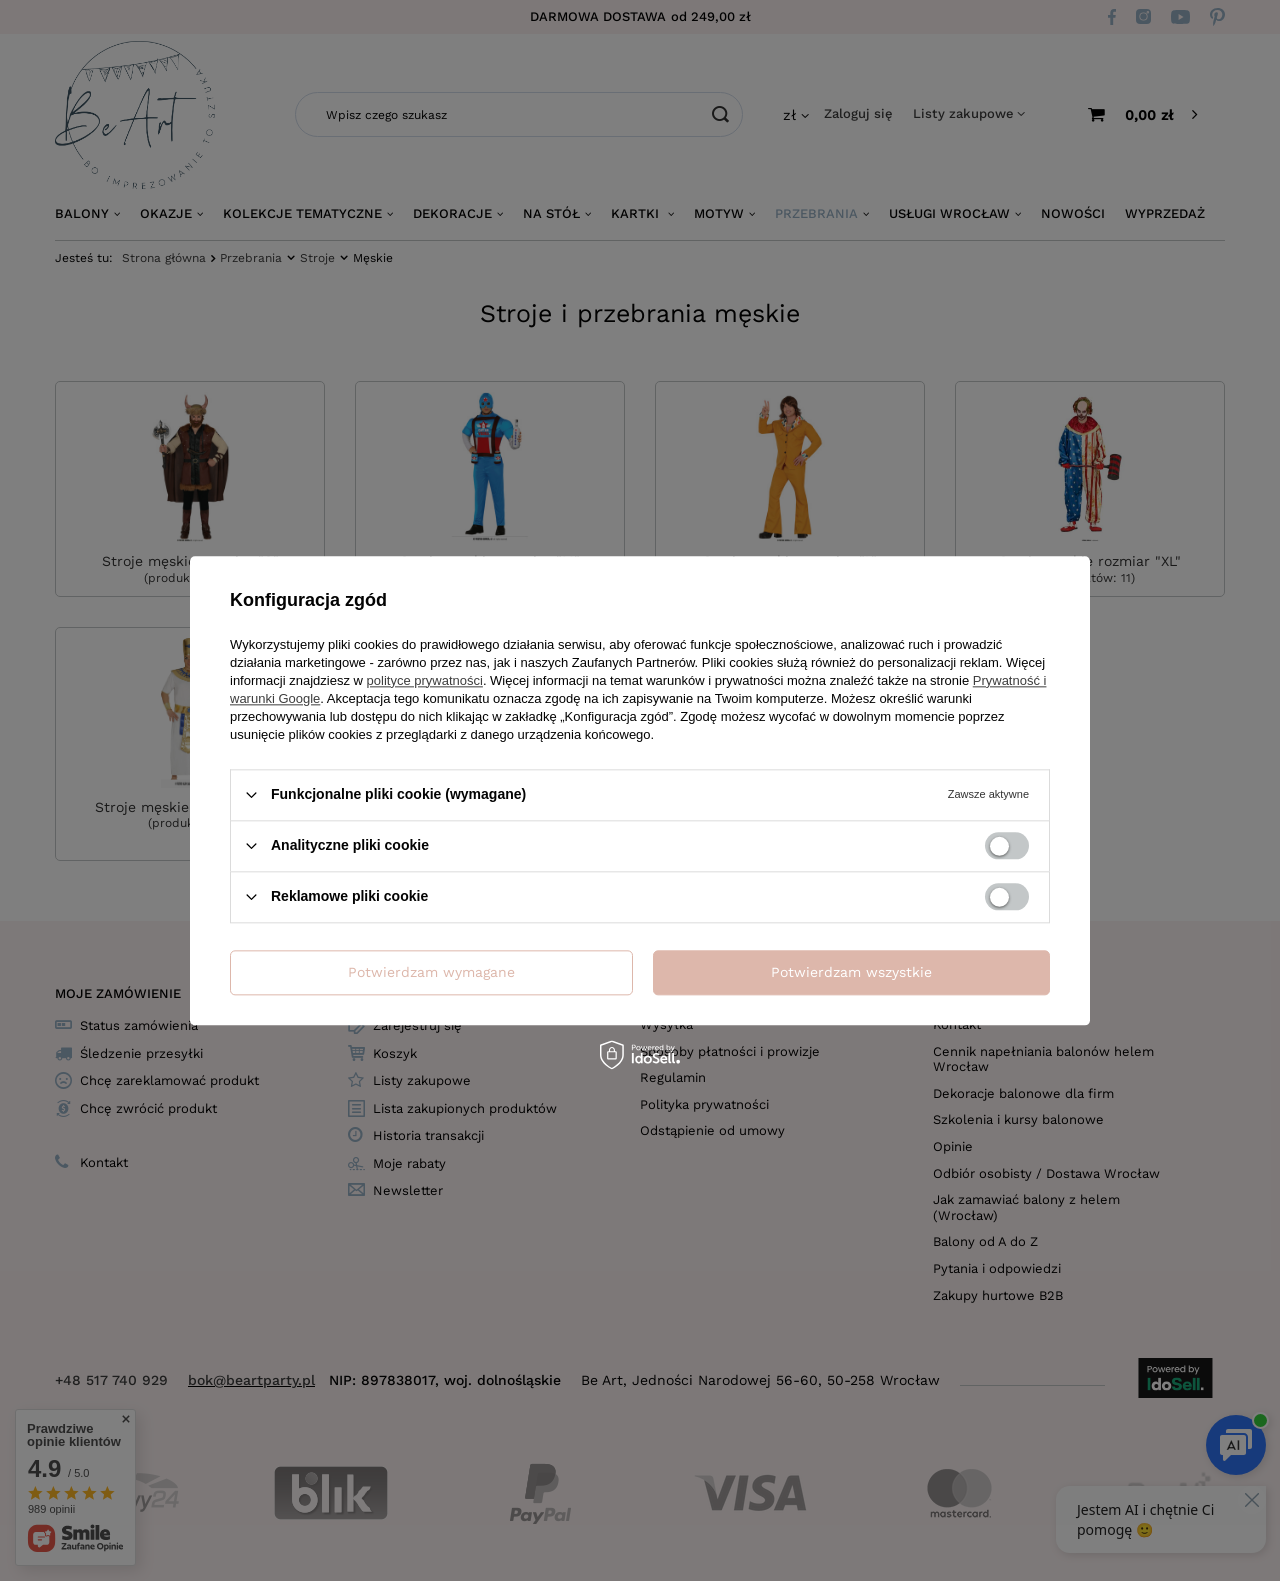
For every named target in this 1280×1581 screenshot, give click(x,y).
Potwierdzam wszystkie (851, 972)
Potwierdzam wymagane (431, 972)
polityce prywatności (425, 680)
